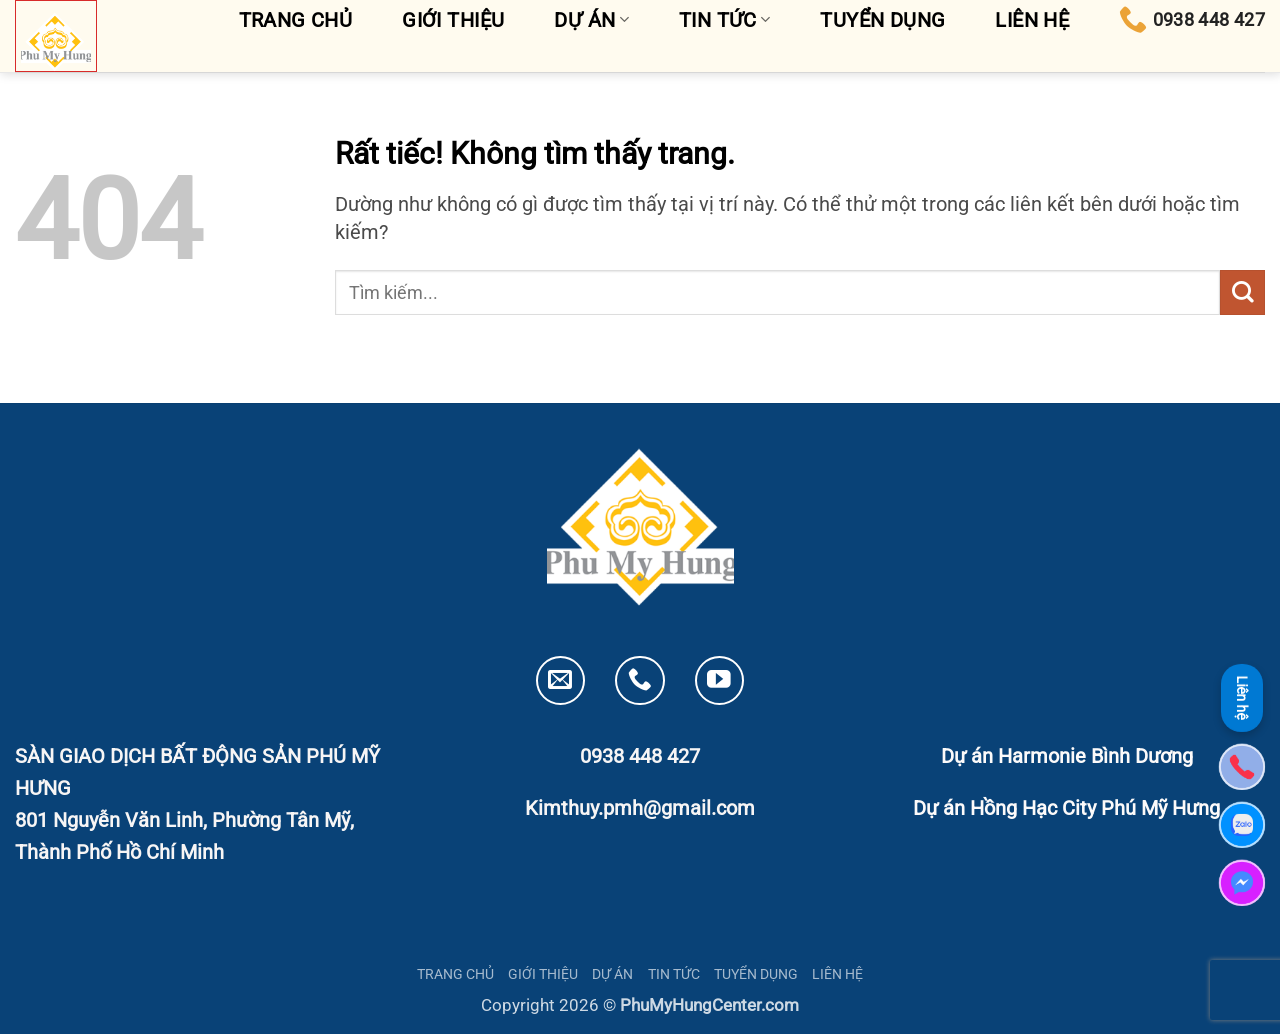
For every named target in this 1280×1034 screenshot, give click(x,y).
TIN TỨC (674, 974)
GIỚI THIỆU (543, 974)
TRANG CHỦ (455, 974)
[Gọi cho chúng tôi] (639, 680)
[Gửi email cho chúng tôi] (560, 680)
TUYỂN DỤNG (756, 974)
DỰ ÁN (612, 974)
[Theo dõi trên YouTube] (719, 680)
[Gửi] (1242, 292)
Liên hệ (1242, 697)
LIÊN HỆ (837, 974)
